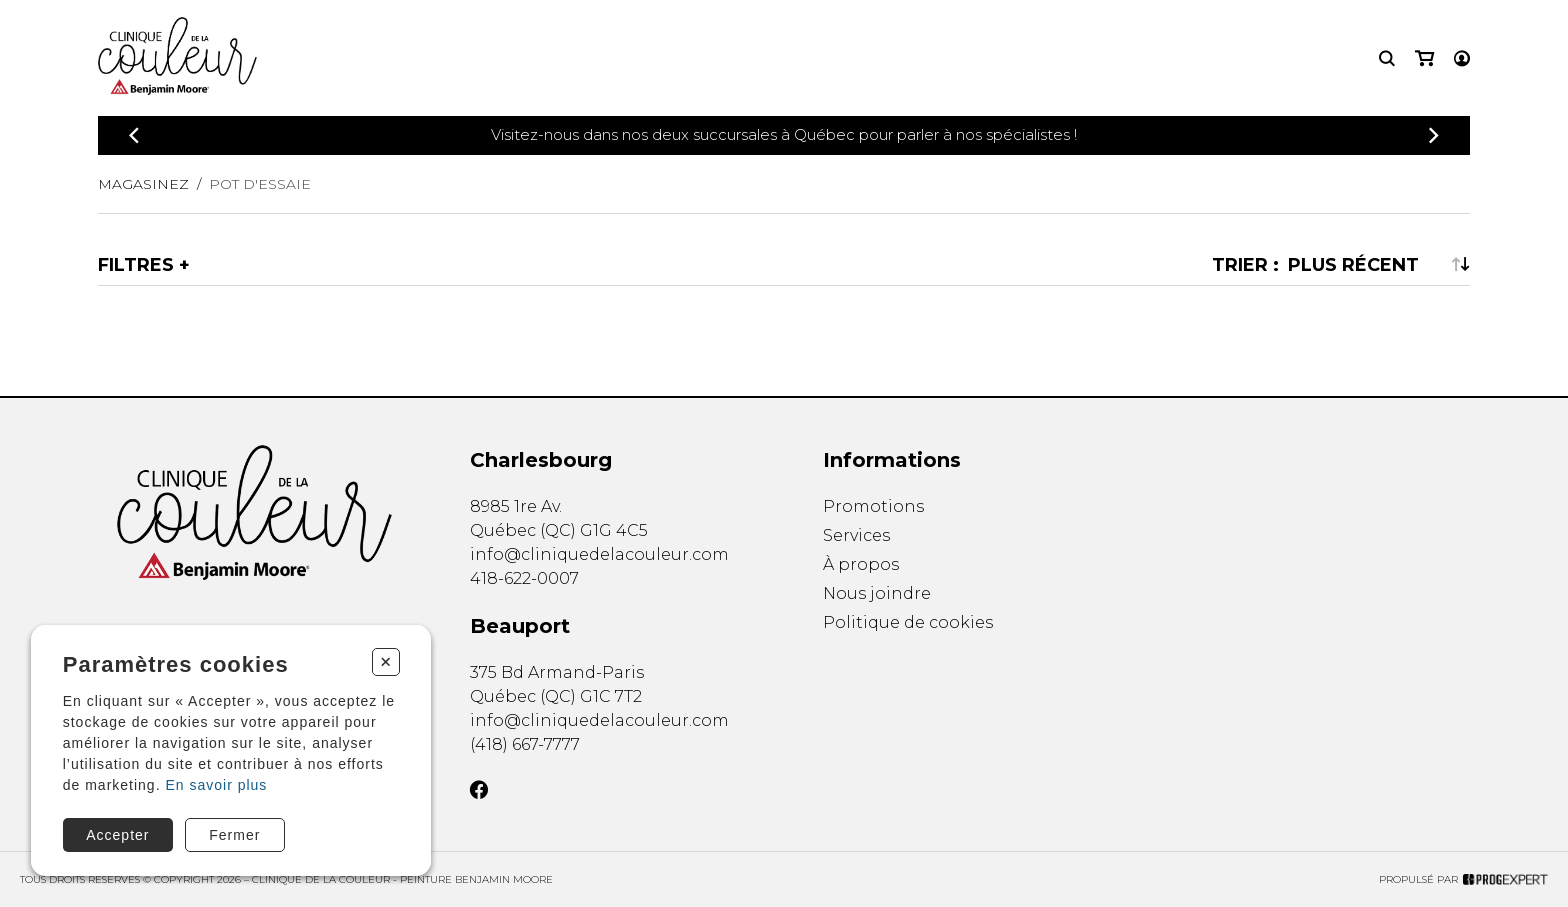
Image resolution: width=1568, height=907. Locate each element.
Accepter (117, 835)
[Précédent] (134, 135)
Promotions (873, 506)
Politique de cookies (908, 623)
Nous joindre (877, 593)
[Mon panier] (1424, 58)
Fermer (234, 835)
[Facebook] (479, 790)
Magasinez (143, 184)
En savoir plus (216, 785)
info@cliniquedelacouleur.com (599, 554)
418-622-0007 (524, 578)
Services (856, 535)
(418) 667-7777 (525, 744)
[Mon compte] (1462, 58)
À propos (861, 564)
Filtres (136, 265)
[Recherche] (1387, 58)
